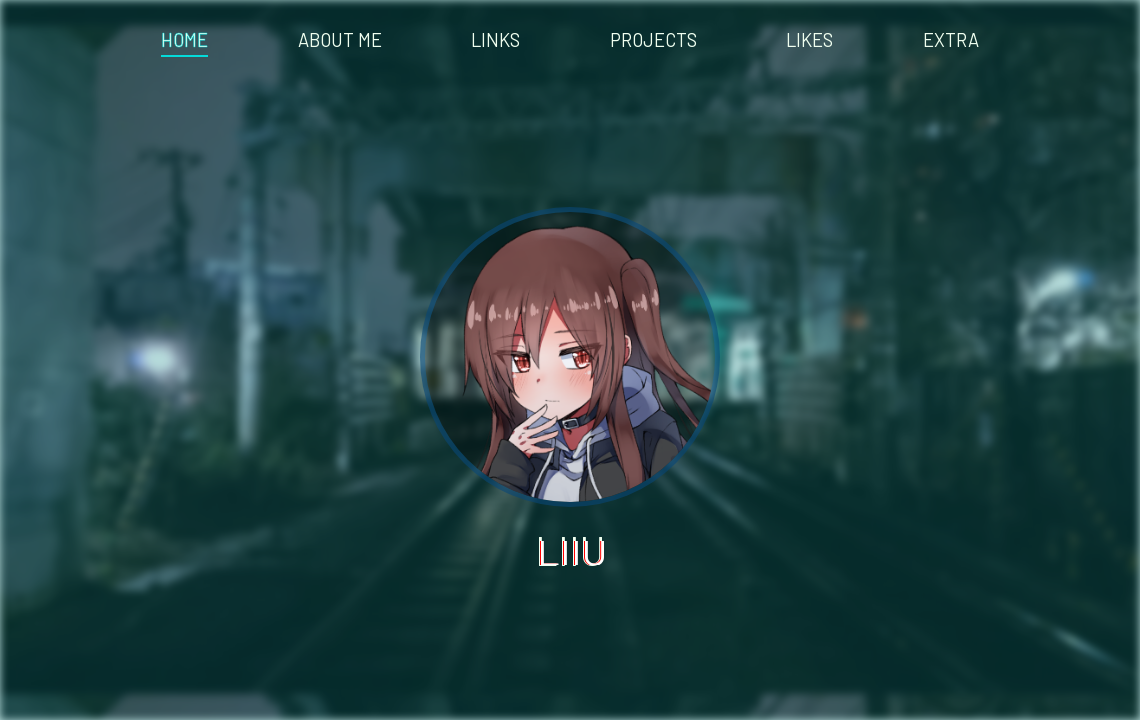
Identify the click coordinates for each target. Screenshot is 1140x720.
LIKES (809, 40)
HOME (184, 40)
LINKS (495, 40)
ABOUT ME (340, 40)
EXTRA (951, 40)
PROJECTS (653, 40)
